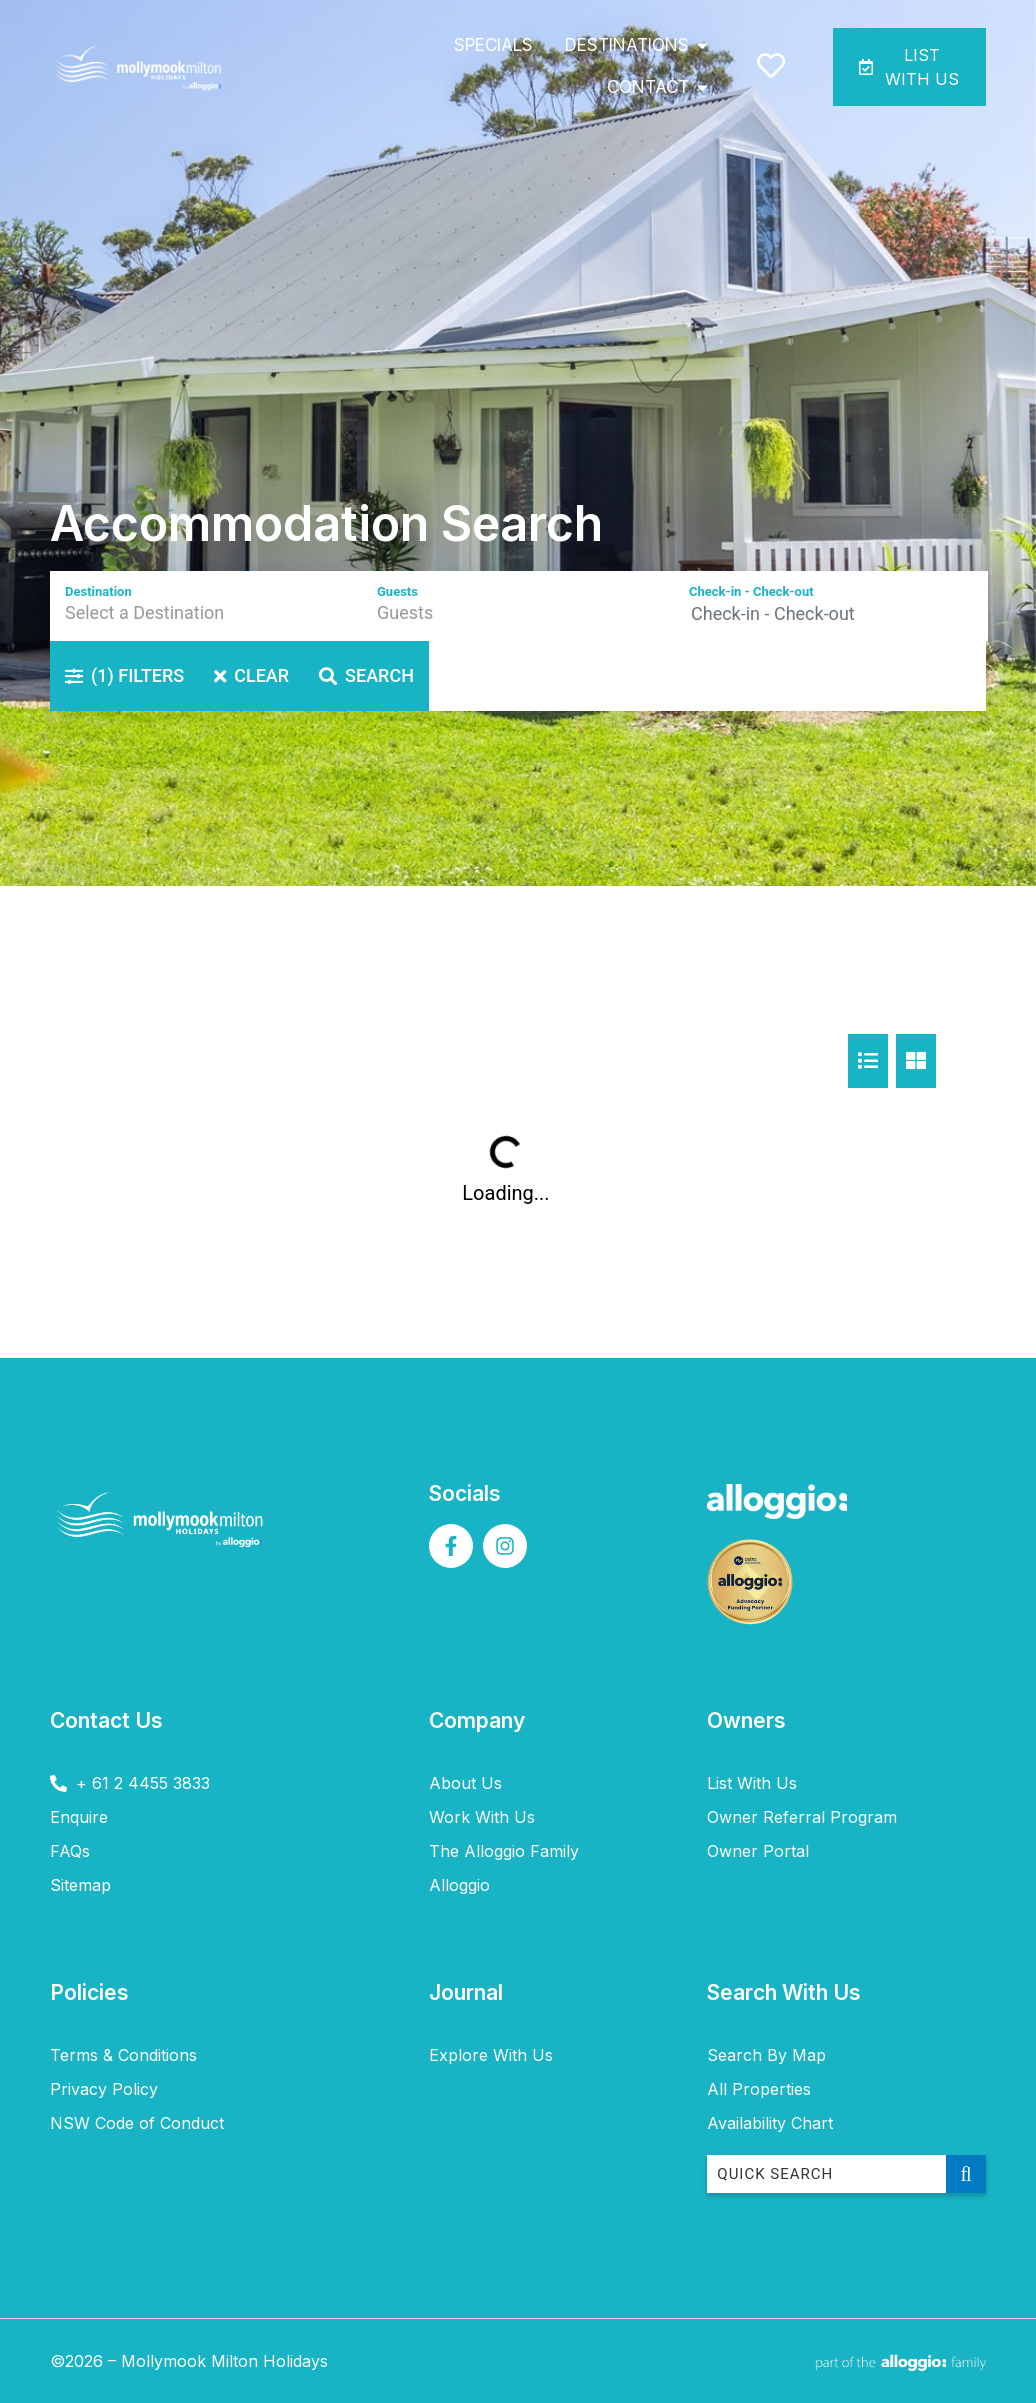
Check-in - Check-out (751, 591)
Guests (397, 591)
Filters (124, 675)
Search (366, 675)
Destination (98, 591)
